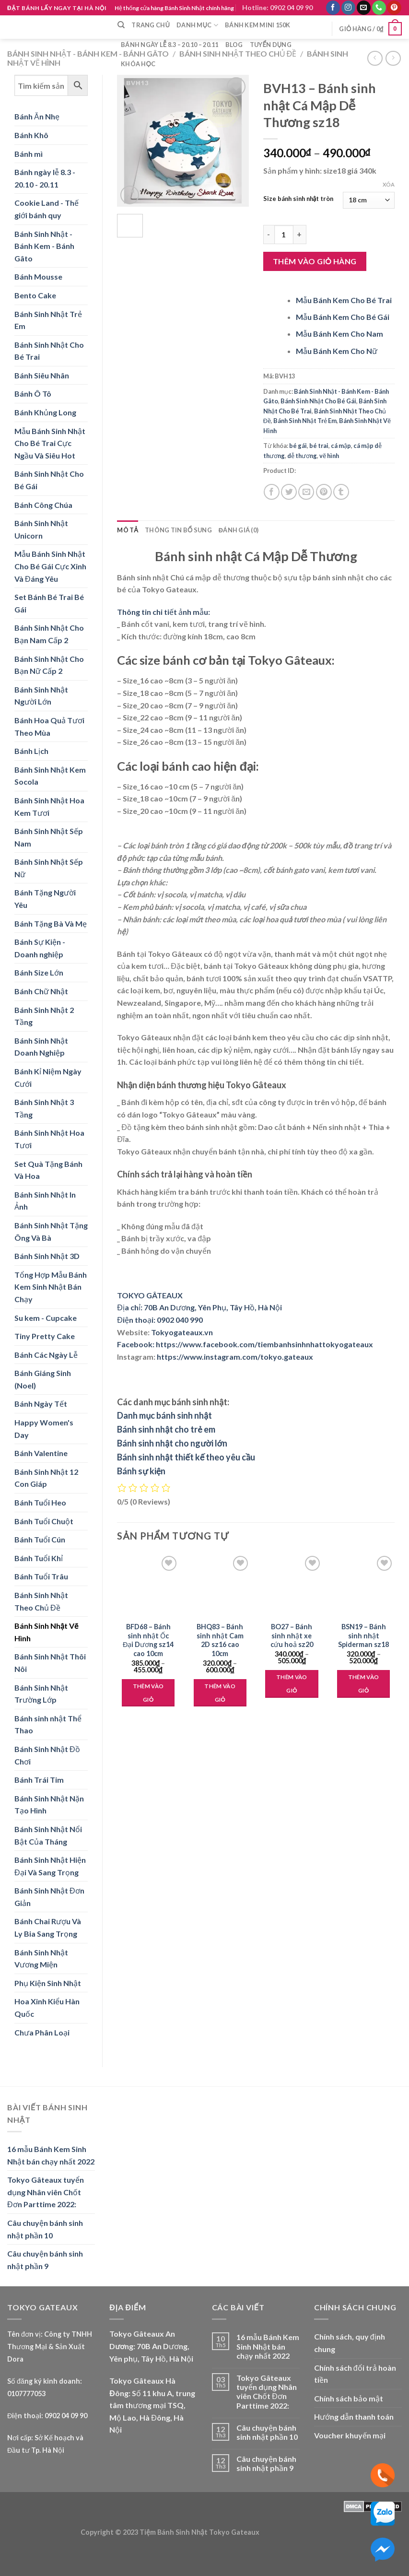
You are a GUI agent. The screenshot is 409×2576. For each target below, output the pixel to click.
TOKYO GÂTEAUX (150, 1295)
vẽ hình (329, 455)
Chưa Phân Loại (42, 2032)
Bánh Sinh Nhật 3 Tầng (44, 1108)
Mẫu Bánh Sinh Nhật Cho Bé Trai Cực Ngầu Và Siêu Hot (49, 443)
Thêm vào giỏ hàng (315, 261)
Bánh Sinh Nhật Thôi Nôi (50, 1662)
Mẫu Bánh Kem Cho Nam (339, 333)
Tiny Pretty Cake (44, 1336)
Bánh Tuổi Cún (39, 1539)
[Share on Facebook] (272, 492)
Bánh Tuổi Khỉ (38, 1558)
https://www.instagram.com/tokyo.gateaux (235, 1356)
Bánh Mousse (38, 276)
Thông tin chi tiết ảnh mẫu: (163, 611)
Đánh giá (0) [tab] (238, 530)
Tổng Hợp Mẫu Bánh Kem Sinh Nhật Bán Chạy (50, 1287)
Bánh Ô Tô (32, 393)
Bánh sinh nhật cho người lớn (172, 1443)
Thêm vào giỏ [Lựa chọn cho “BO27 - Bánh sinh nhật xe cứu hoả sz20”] (291, 1684)
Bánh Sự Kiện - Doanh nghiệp (39, 948)
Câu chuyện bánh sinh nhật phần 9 (45, 2259)
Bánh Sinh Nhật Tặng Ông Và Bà (51, 1231)
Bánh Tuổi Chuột (43, 1521)
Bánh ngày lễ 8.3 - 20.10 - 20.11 (44, 178)
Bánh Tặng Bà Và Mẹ (50, 923)
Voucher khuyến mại (350, 2435)
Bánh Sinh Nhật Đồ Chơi (47, 1755)
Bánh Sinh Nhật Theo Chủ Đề (41, 1601)
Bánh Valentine (41, 1453)
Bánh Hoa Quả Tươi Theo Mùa (49, 726)
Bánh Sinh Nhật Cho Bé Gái (49, 480)
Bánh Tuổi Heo (40, 1502)
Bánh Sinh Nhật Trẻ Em (48, 320)
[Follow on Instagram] (348, 7)
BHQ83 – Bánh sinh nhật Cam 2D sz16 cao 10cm (220, 1640)
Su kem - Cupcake (45, 1317)
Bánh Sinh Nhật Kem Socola (50, 776)
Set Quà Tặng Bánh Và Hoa (48, 1170)
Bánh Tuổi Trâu (41, 1576)
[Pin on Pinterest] (324, 492)
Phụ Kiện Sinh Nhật (47, 1983)
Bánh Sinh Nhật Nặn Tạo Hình (49, 1804)
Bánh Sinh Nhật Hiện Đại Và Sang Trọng (50, 1866)
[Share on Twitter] (289, 492)
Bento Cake (35, 295)
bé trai (318, 445)
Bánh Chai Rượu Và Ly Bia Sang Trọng (47, 1927)
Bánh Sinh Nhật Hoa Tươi (49, 1139)
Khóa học (138, 64)
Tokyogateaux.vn (182, 1332)
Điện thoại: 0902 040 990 (160, 1319)
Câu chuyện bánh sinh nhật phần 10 (45, 2229)
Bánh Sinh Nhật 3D (47, 1255)
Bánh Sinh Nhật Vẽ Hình (46, 1632)
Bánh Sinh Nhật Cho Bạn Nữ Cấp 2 (49, 665)
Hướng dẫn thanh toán (354, 2416)
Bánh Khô (31, 135)
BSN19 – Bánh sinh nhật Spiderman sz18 (363, 1635)
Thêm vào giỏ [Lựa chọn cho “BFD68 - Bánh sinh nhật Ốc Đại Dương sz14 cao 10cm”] (148, 1693)
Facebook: (135, 1344)
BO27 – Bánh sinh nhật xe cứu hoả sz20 (291, 1635)
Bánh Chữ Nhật (41, 991)
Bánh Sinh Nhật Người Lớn (41, 695)
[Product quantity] (283, 234)
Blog (234, 44)
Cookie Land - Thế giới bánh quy (46, 209)
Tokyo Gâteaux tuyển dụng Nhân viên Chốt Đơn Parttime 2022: (45, 2192)
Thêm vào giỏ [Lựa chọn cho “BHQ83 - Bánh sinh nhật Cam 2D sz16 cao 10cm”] (219, 1693)
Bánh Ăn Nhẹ (36, 116)
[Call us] (379, 7)
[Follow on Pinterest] (394, 7)
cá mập (341, 445)
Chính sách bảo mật (348, 2398)
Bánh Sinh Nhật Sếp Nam (48, 837)
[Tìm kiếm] (121, 25)
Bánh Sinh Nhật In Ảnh (45, 1201)
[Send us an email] (364, 7)
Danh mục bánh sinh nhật (164, 1415)
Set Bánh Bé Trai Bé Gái (49, 603)
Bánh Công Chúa (43, 504)
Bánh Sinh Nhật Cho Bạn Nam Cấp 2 (49, 634)
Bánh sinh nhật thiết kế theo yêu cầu (186, 1457)
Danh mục (197, 25)
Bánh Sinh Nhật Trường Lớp (41, 1694)
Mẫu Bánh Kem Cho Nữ (336, 350)
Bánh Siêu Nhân (41, 375)
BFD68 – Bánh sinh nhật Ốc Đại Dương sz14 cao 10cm (148, 1640)
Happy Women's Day (43, 1428)
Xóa (389, 184)
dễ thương (302, 455)
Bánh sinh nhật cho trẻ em (166, 1429)
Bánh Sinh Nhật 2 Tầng (44, 1016)
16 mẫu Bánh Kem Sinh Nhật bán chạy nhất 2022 (50, 2155)
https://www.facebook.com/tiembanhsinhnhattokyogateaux (264, 1344)
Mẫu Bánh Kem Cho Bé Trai (344, 300)
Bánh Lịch (31, 750)
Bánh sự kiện (141, 1471)
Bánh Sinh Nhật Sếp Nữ (48, 868)
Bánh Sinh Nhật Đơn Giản (49, 1896)
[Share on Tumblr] (341, 492)
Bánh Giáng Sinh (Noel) (42, 1379)
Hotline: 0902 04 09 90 (277, 7)
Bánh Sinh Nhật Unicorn (41, 529)
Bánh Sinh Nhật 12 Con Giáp (46, 1478)
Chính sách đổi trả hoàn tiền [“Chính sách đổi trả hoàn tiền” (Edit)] (355, 2374)
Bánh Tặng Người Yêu (45, 898)
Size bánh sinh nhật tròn (298, 199)
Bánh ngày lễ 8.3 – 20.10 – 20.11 (170, 44)
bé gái (298, 445)
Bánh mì (28, 153)
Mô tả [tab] (127, 530)
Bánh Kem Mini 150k (258, 25)
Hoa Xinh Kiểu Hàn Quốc (47, 2007)
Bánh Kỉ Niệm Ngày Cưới (48, 1077)
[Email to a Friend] (306, 492)
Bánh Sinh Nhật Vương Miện (41, 1958)
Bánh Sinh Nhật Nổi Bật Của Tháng (48, 1835)
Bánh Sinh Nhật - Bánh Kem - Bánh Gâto (88, 53)
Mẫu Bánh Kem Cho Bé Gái (342, 316)
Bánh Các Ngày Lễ (46, 1354)
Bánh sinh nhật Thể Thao (48, 1724)
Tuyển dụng (271, 44)
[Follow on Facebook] (333, 7)
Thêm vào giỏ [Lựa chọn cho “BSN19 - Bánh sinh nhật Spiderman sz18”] (363, 1684)
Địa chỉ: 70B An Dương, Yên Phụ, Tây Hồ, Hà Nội (199, 1307)
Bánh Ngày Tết (40, 1403)
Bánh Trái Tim (39, 1779)
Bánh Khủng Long (45, 412)
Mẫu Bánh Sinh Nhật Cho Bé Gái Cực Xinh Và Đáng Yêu (50, 566)
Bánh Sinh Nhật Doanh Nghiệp (41, 1047)
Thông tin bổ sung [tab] (178, 530)
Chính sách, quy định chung (349, 2342)
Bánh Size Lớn (38, 972)
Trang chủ (150, 25)
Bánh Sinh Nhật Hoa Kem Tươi (49, 806)
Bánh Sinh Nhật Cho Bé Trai (49, 351)
